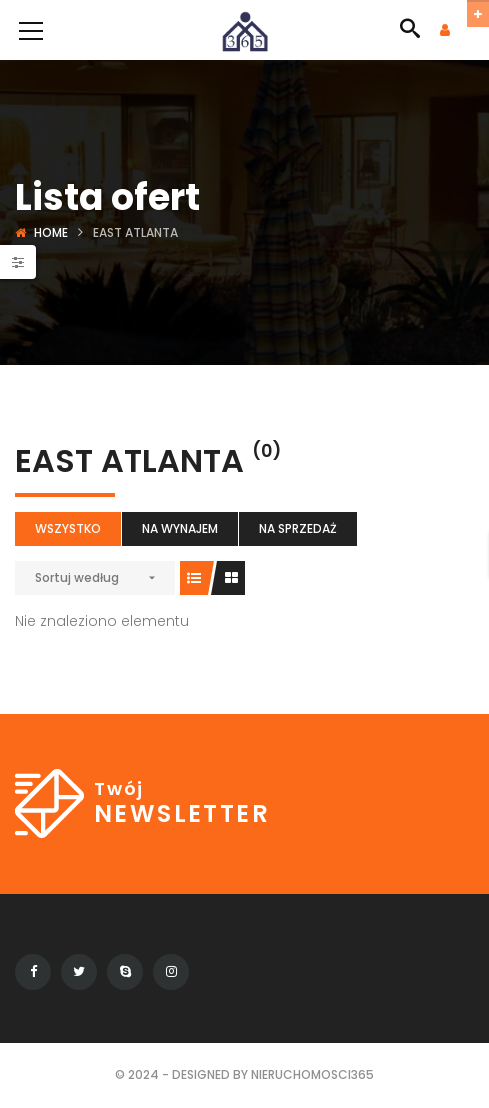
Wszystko (68, 528)
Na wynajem (180, 528)
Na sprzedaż (298, 528)
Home (51, 232)
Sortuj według (77, 577)
